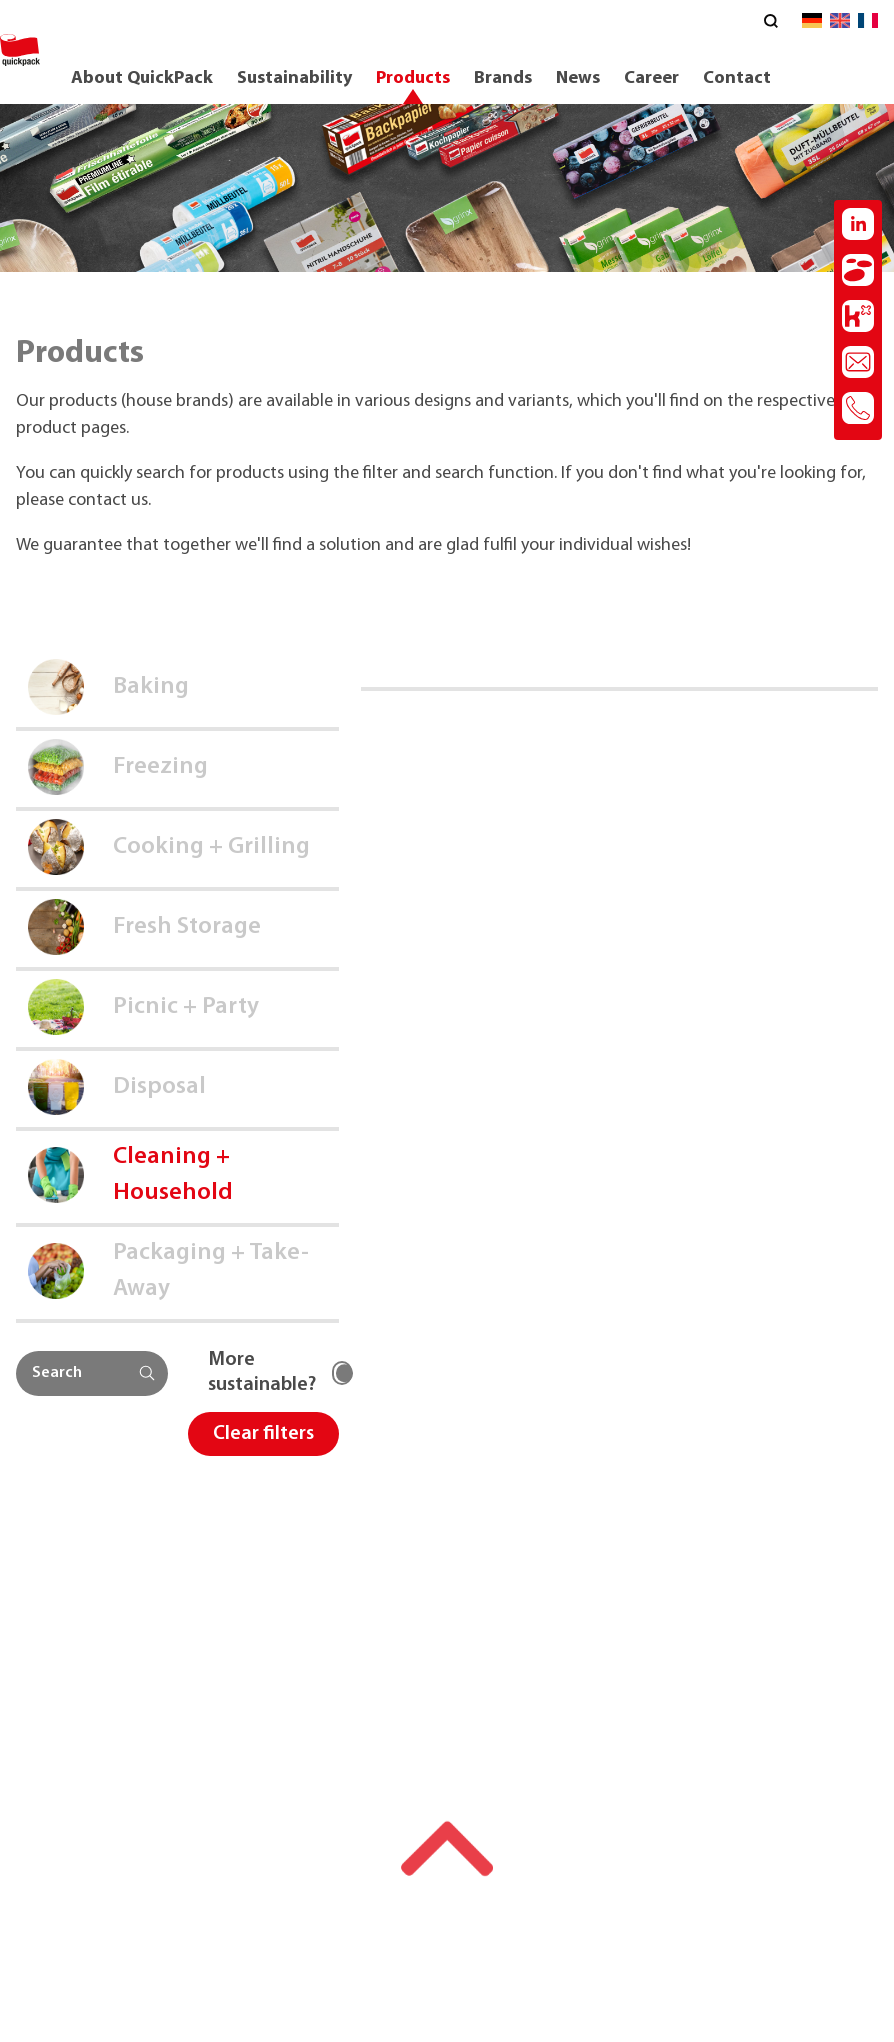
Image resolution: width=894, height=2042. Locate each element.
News (578, 78)
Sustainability (294, 78)
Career (651, 78)
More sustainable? (262, 1372)
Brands (503, 78)
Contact (737, 78)
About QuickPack (142, 78)
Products (413, 78)
